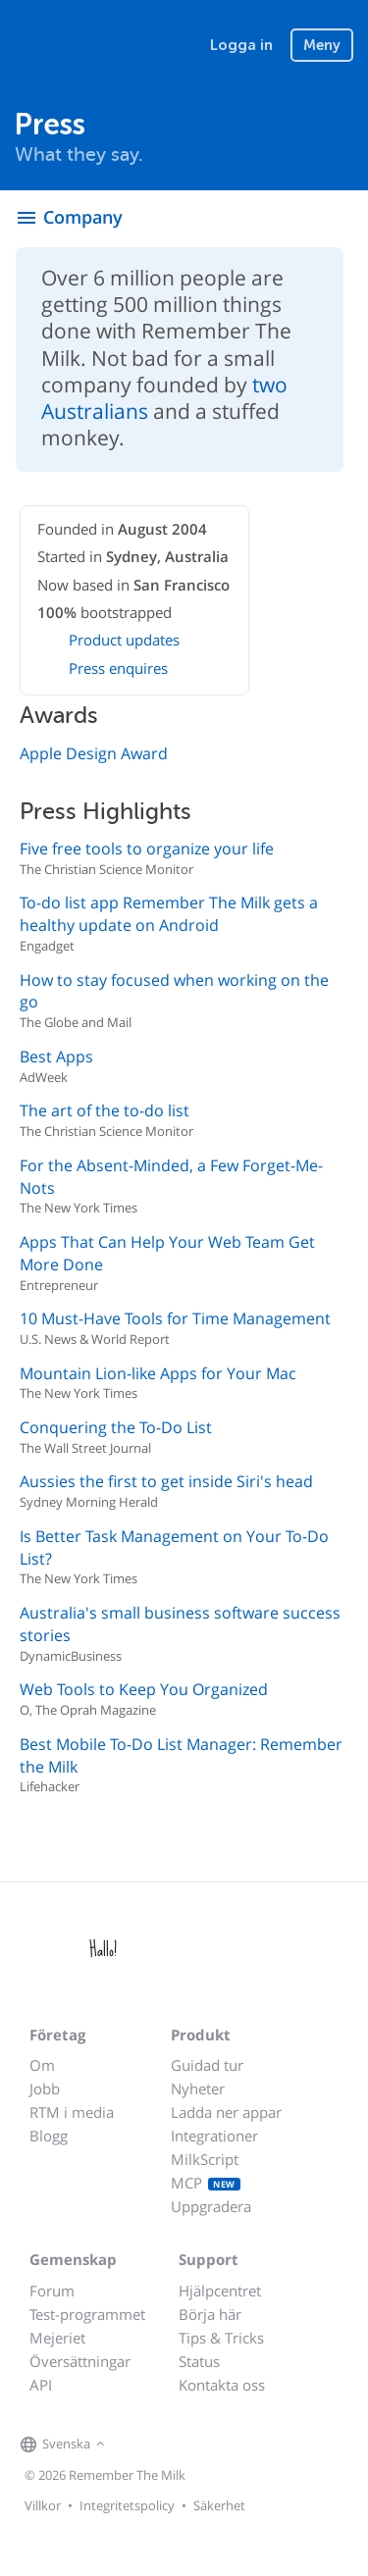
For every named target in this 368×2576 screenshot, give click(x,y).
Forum (52, 2290)
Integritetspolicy (127, 2505)
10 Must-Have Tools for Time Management (175, 1318)
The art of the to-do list (104, 1110)
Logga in (241, 45)
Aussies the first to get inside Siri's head (166, 1481)
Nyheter (198, 2088)
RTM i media (71, 2112)
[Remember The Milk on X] (166, 2445)
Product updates (124, 639)
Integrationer (214, 2135)
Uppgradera (211, 2206)
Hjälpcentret (220, 2290)
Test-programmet (87, 2314)
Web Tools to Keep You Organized (144, 1689)
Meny (322, 45)
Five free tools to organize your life (147, 848)
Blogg (48, 2135)
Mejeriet (57, 2337)
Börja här (210, 2314)
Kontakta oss (222, 2385)
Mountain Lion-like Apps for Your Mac (158, 1373)
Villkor (43, 2505)
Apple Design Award (94, 753)
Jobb (44, 2088)
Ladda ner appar (226, 2112)
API (40, 2385)
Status (199, 2361)
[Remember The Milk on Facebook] (138, 2445)
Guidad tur (207, 2065)
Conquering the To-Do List (116, 1427)
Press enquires (118, 668)
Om (42, 2065)
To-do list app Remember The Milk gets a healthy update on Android (169, 914)
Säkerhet (219, 2505)
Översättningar (80, 2361)
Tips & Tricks (221, 2337)
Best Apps (56, 1056)
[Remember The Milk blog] (190, 2445)
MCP (205, 2182)
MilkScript (204, 2159)
